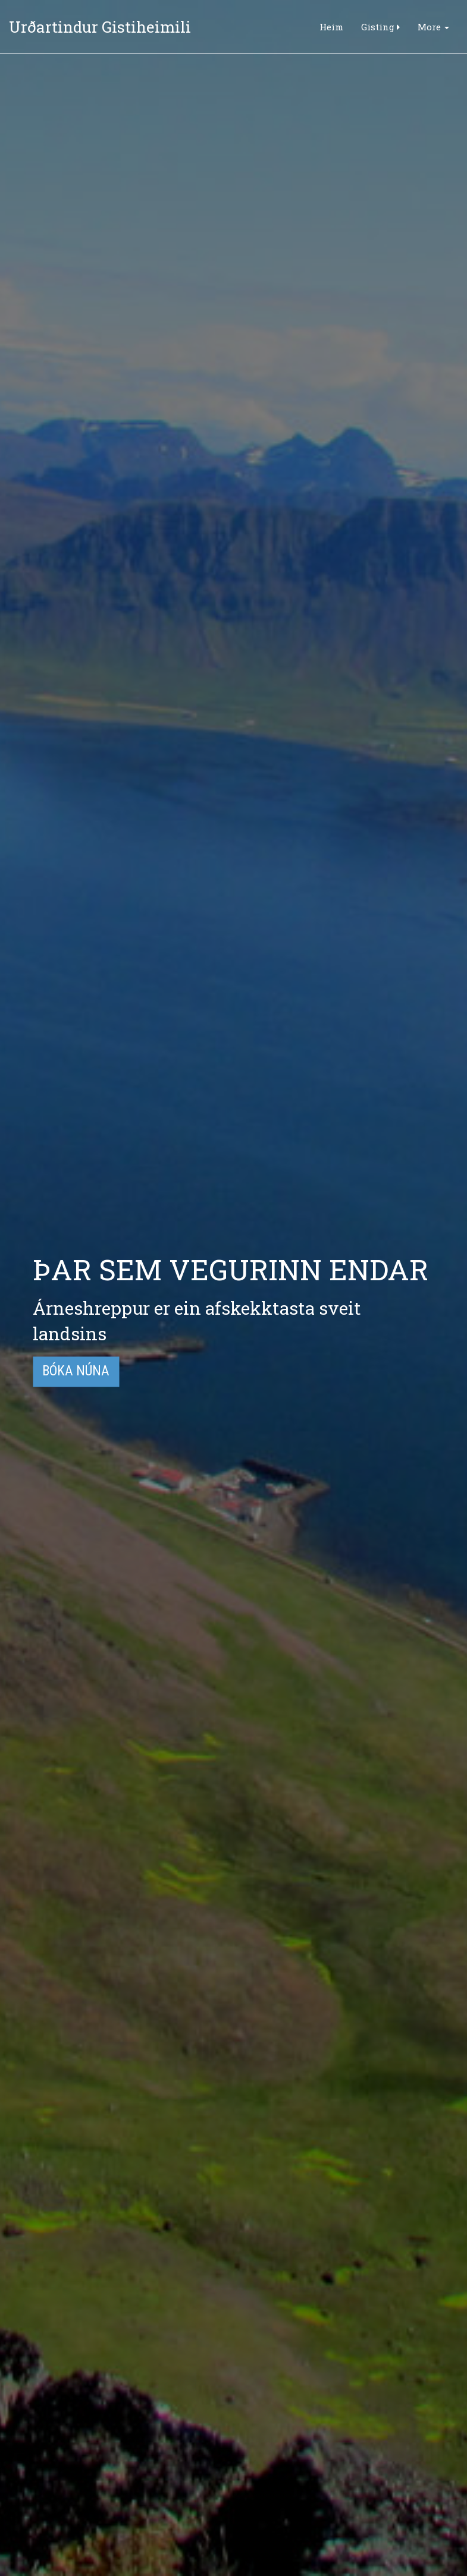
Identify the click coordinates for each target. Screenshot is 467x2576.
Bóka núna (75, 1371)
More (433, 27)
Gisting (380, 27)
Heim (331, 27)
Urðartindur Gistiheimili (100, 27)
